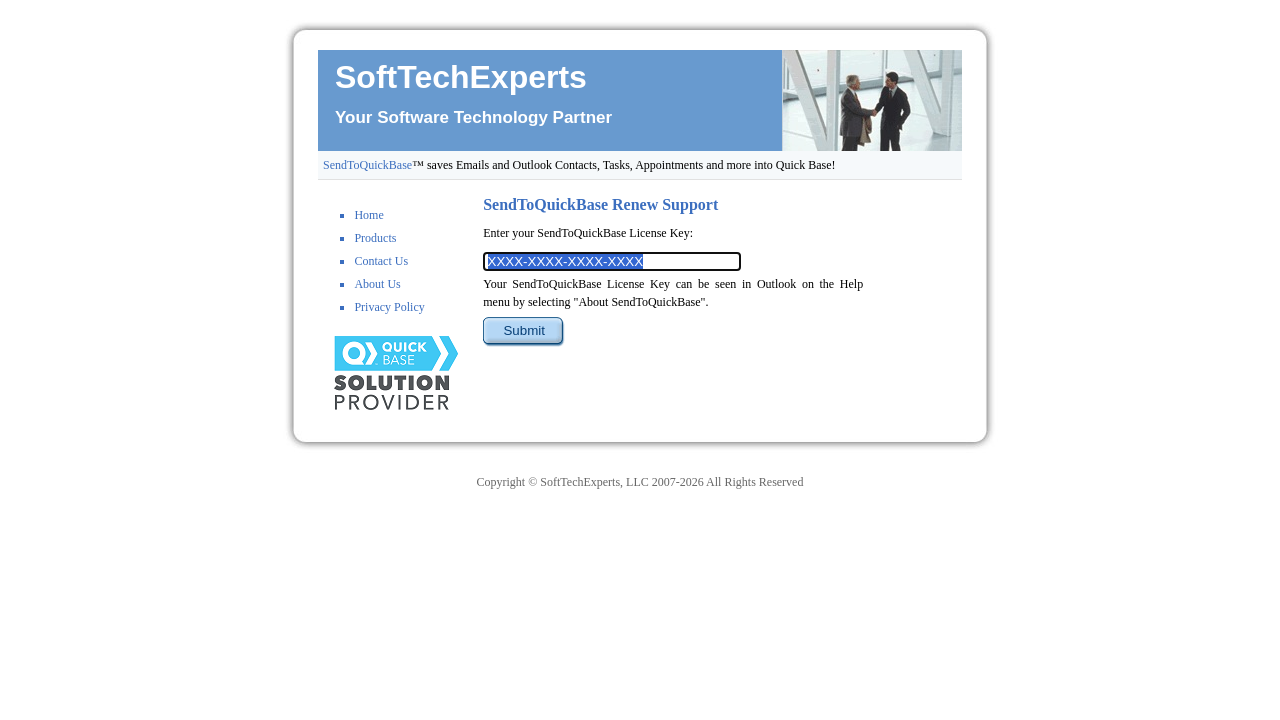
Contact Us (381, 261)
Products (375, 238)
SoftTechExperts (461, 77)
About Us (377, 284)
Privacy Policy (389, 307)
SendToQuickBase (367, 165)
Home (368, 215)
